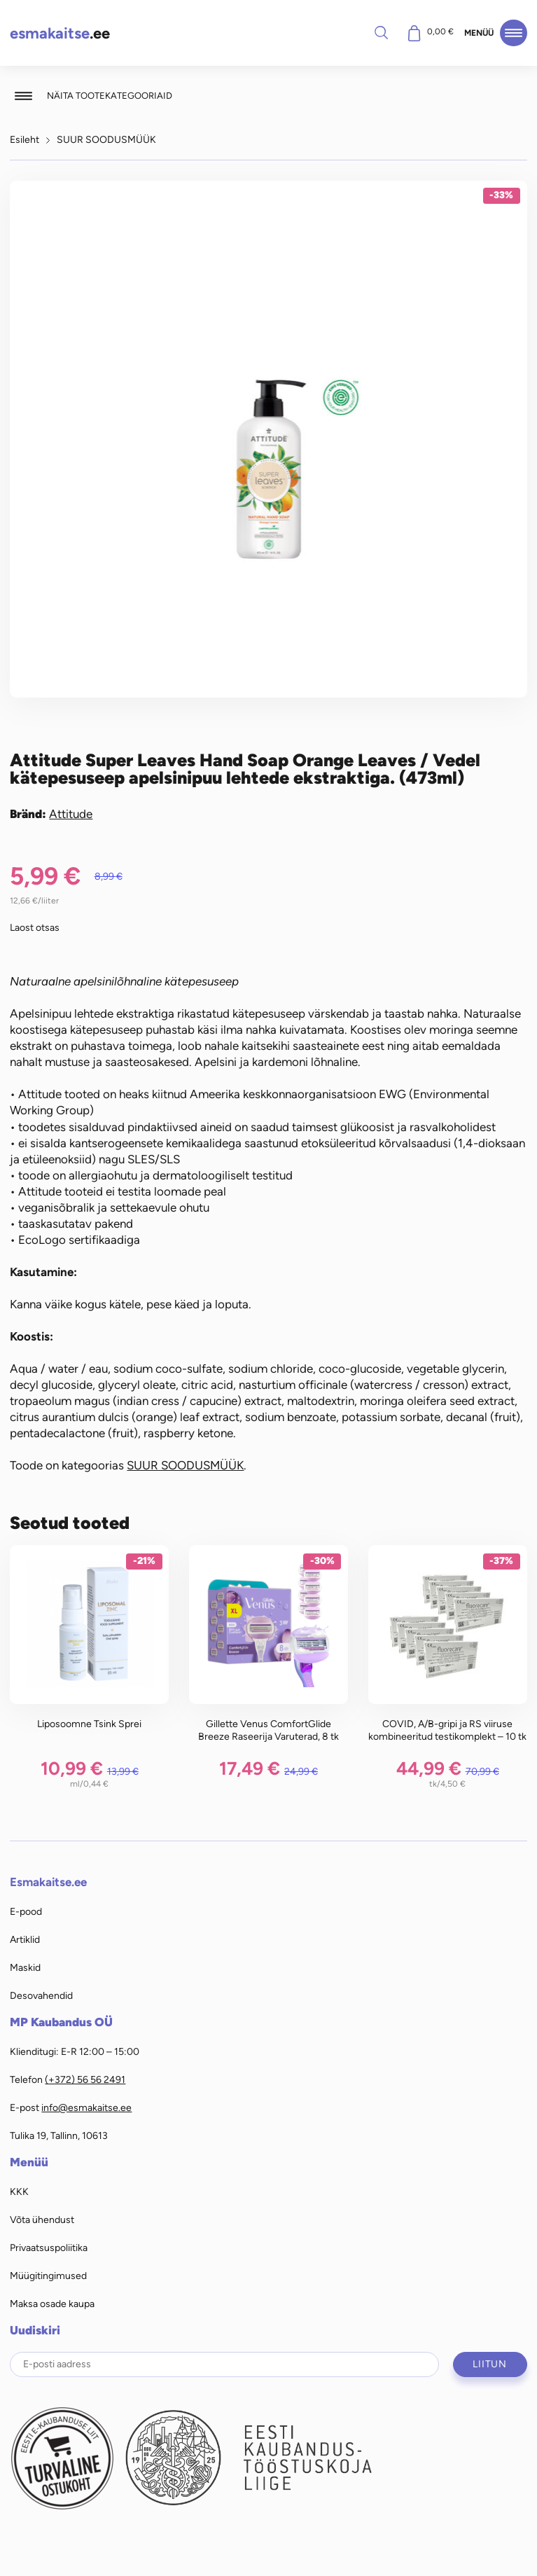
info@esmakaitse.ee (86, 2107)
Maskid (25, 1967)
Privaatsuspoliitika (49, 2247)
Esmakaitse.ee (48, 1882)
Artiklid (25, 1939)
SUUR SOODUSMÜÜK (106, 139)
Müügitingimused (48, 2275)
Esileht (24, 139)
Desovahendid (41, 1995)
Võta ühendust (42, 2219)
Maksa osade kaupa (52, 2303)
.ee (60, 33)
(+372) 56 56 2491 (85, 2079)
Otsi (381, 32)
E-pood (26, 1911)
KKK (19, 2191)
